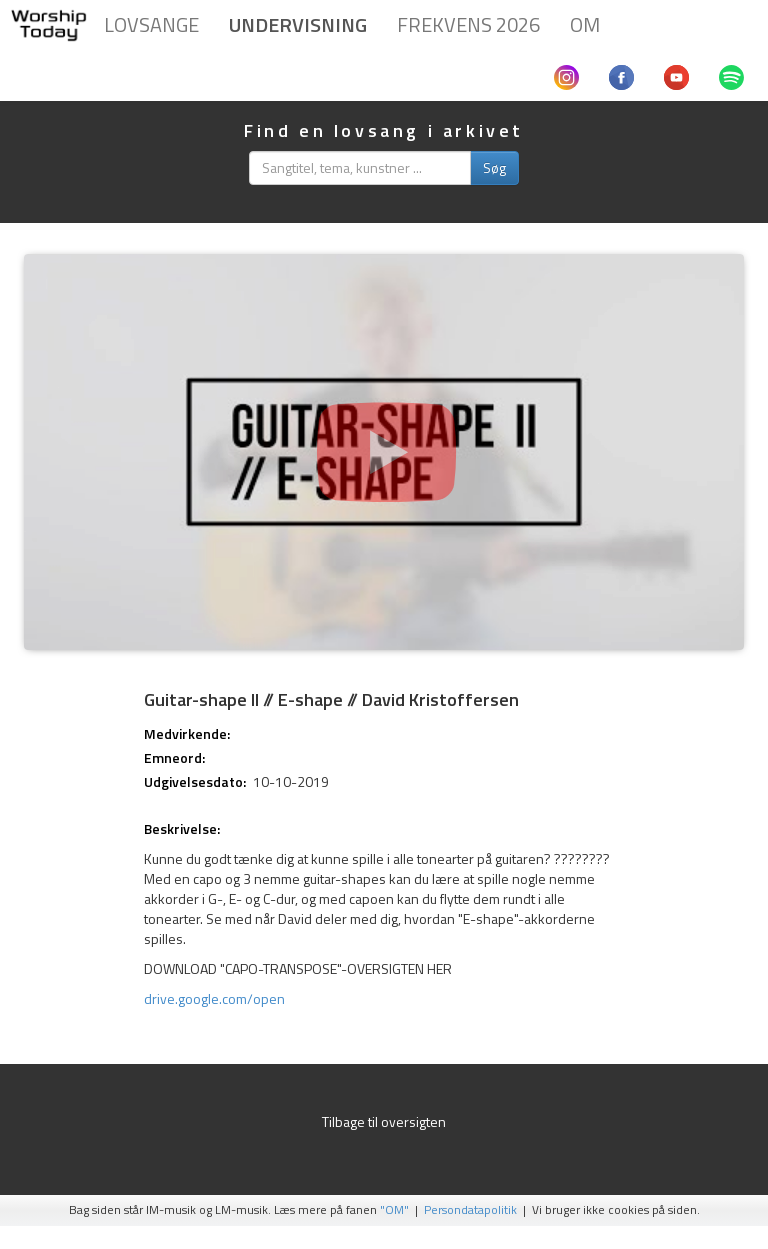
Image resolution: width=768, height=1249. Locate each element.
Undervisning (298, 24)
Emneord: (174, 758)
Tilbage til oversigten (384, 1121)
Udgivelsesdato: (195, 782)
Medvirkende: (187, 734)
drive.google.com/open (214, 998)
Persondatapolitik (470, 1210)
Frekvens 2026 (468, 24)
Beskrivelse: (182, 829)
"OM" (394, 1210)
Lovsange (151, 24)
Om (585, 24)
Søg (494, 167)
